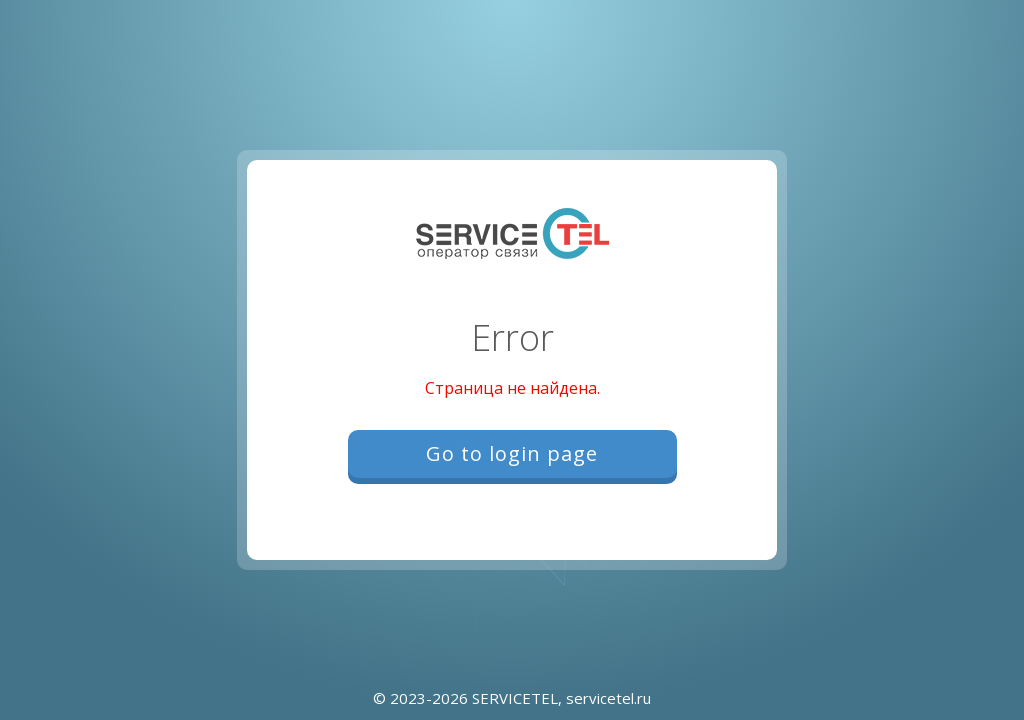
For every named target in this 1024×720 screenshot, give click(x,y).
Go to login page (512, 453)
